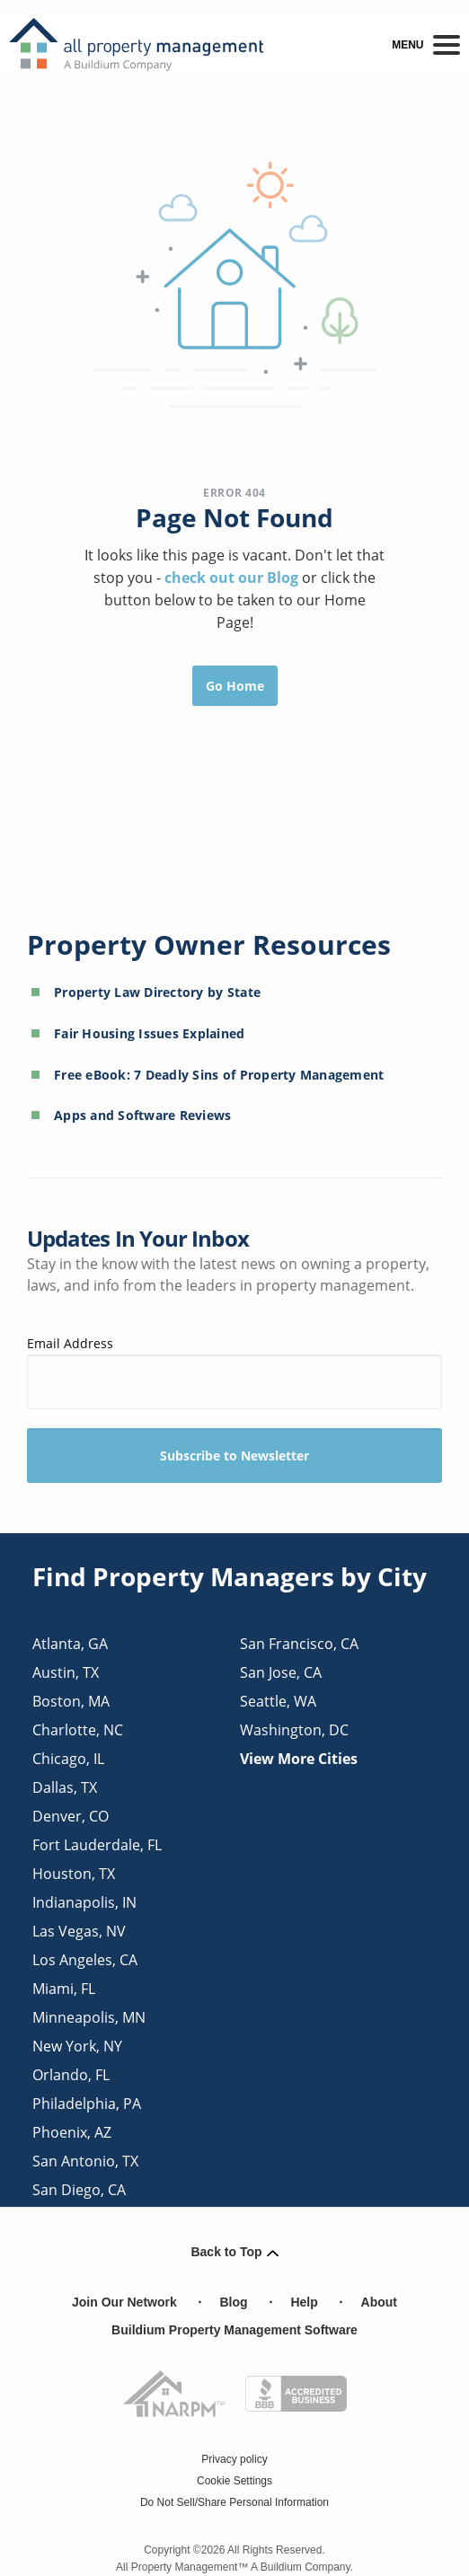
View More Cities (299, 1759)
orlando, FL (71, 2075)
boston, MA (71, 1701)
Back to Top (234, 2252)
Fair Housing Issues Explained (149, 1033)
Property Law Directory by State (157, 992)
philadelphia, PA (86, 2103)
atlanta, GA (70, 1644)
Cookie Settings (234, 2481)
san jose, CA (281, 1672)
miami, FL (63, 1988)
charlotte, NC (77, 1730)
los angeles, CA (84, 1960)
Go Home (235, 685)
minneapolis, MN (89, 2017)
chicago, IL (68, 1759)
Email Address (234, 1372)
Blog (234, 2302)
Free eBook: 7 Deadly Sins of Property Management (219, 1074)
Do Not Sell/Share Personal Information (234, 2502)
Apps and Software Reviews (143, 1115)
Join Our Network (124, 2302)
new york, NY (77, 2046)
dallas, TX (64, 1787)
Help (303, 2302)
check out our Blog (233, 577)
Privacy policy (234, 2459)
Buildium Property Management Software (234, 2330)
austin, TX (65, 1672)
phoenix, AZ (71, 2132)
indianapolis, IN (84, 1902)
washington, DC (294, 1730)
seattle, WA (278, 1701)
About (379, 2302)
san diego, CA (79, 2190)
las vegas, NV (79, 1931)
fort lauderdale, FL (97, 1845)
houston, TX (73, 1873)
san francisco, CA (299, 1644)
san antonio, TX (85, 2161)
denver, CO (70, 1816)
